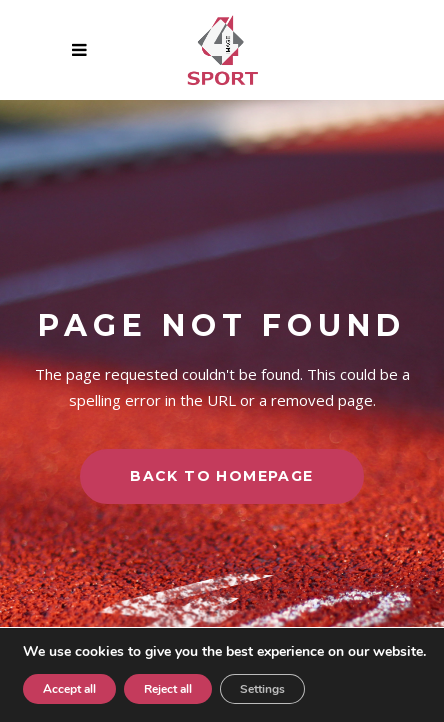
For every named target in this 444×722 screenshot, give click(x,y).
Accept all (69, 689)
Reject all (168, 689)
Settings (262, 689)
